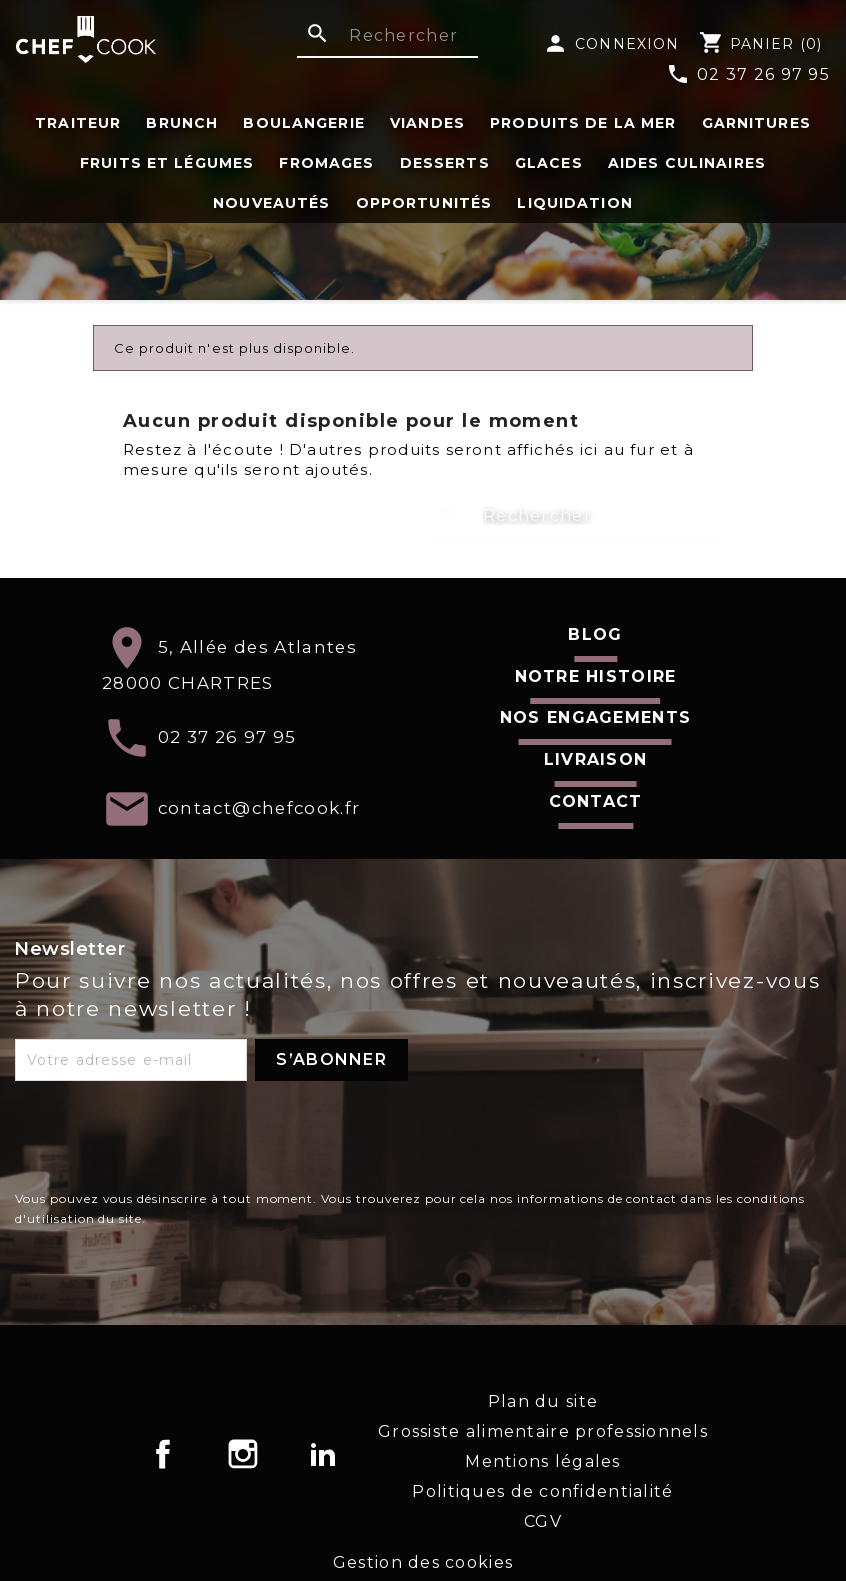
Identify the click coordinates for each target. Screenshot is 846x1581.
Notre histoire (596, 676)
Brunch (182, 123)
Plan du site (543, 1401)
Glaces (549, 163)
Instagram (243, 1454)
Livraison (596, 759)
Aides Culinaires (687, 163)
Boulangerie (303, 123)
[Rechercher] (387, 37)
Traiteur (78, 123)
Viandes (427, 123)
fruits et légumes (167, 163)
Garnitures (756, 123)
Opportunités (424, 203)
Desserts (445, 163)
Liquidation (574, 203)
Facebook (163, 1454)
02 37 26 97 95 (748, 76)
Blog (595, 634)
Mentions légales (542, 1461)
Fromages (326, 163)
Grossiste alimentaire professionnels (543, 1431)
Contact (596, 801)
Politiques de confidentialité (542, 1491)
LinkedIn (323, 1454)
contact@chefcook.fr (259, 807)
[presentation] (167, 1140)
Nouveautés (271, 203)
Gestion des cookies (423, 1562)
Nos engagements (595, 717)
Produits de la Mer (583, 123)
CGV (543, 1521)
